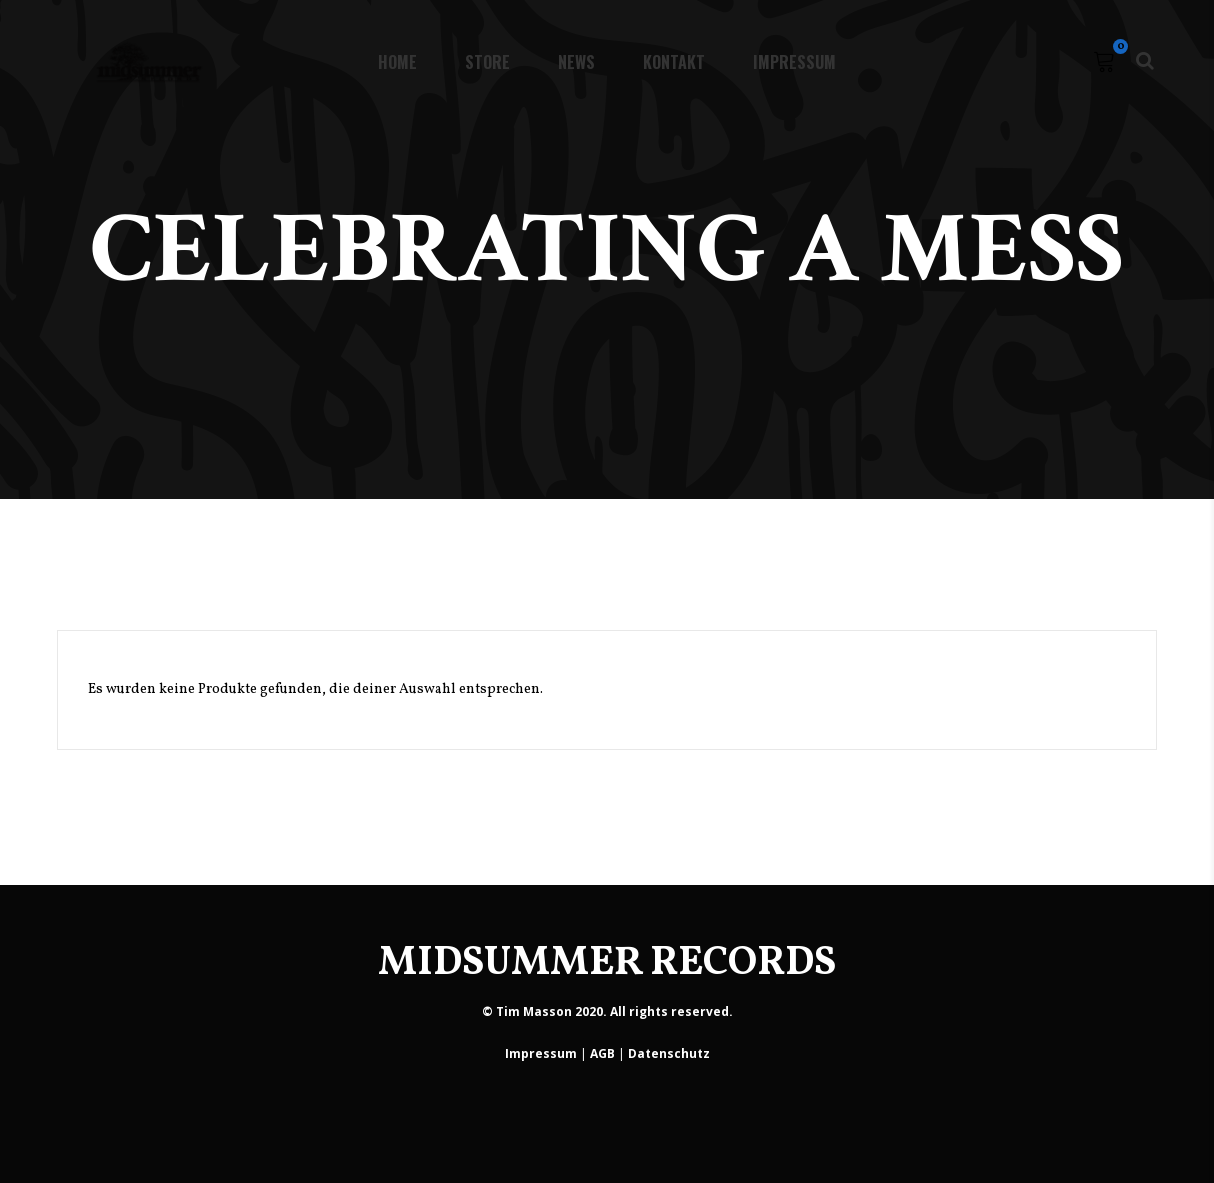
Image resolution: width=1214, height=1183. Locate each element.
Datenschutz (669, 1053)
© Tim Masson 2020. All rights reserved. (607, 1011)
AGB (602, 1053)
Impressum (541, 1053)
